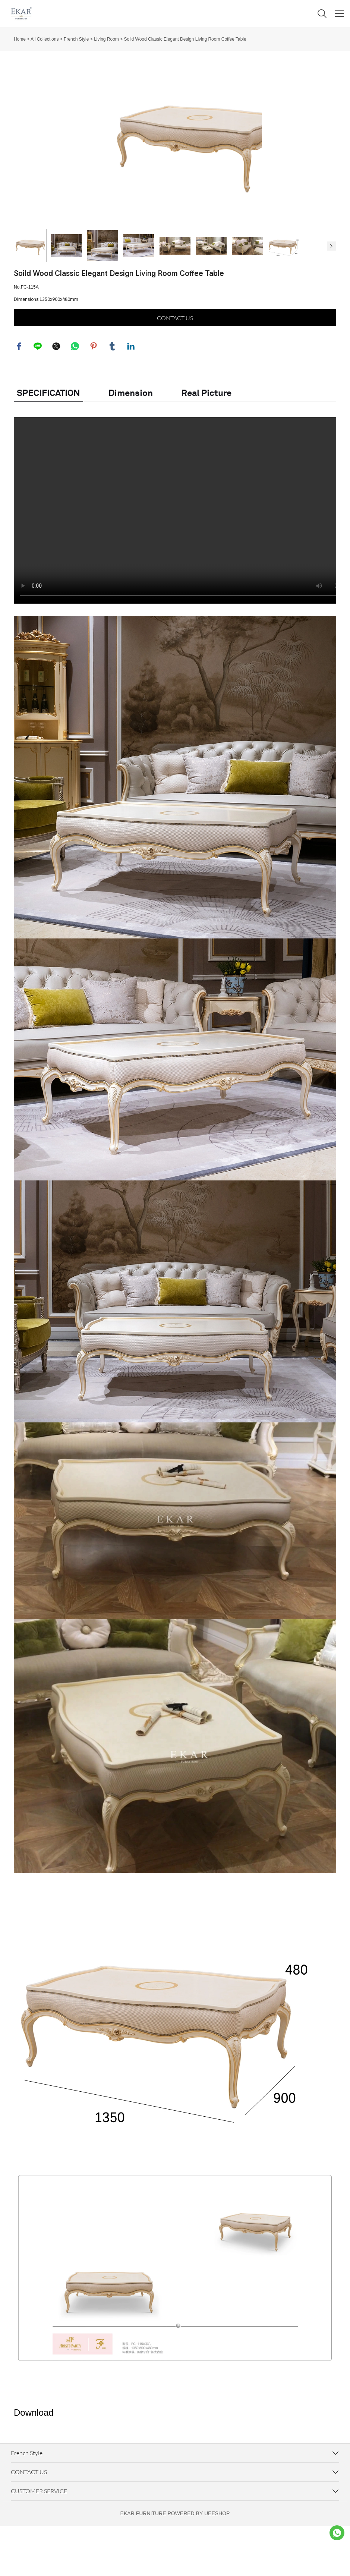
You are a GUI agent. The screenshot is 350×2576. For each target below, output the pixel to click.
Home (20, 39)
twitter (56, 396)
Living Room (106, 39)
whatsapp (75, 396)
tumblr (112, 396)
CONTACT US (175, 367)
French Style (76, 39)
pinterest (94, 396)
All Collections (45, 39)
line (38, 396)
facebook (19, 396)
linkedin (131, 396)
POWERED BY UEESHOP (198, 2564)
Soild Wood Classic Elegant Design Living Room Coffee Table (185, 39)
